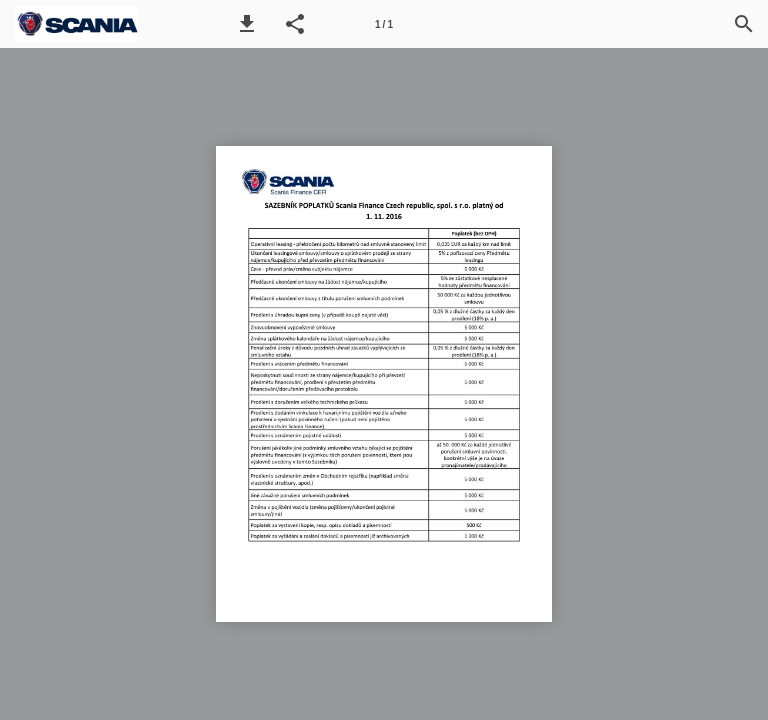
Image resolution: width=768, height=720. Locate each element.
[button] (247, 24)
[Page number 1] (384, 24)
